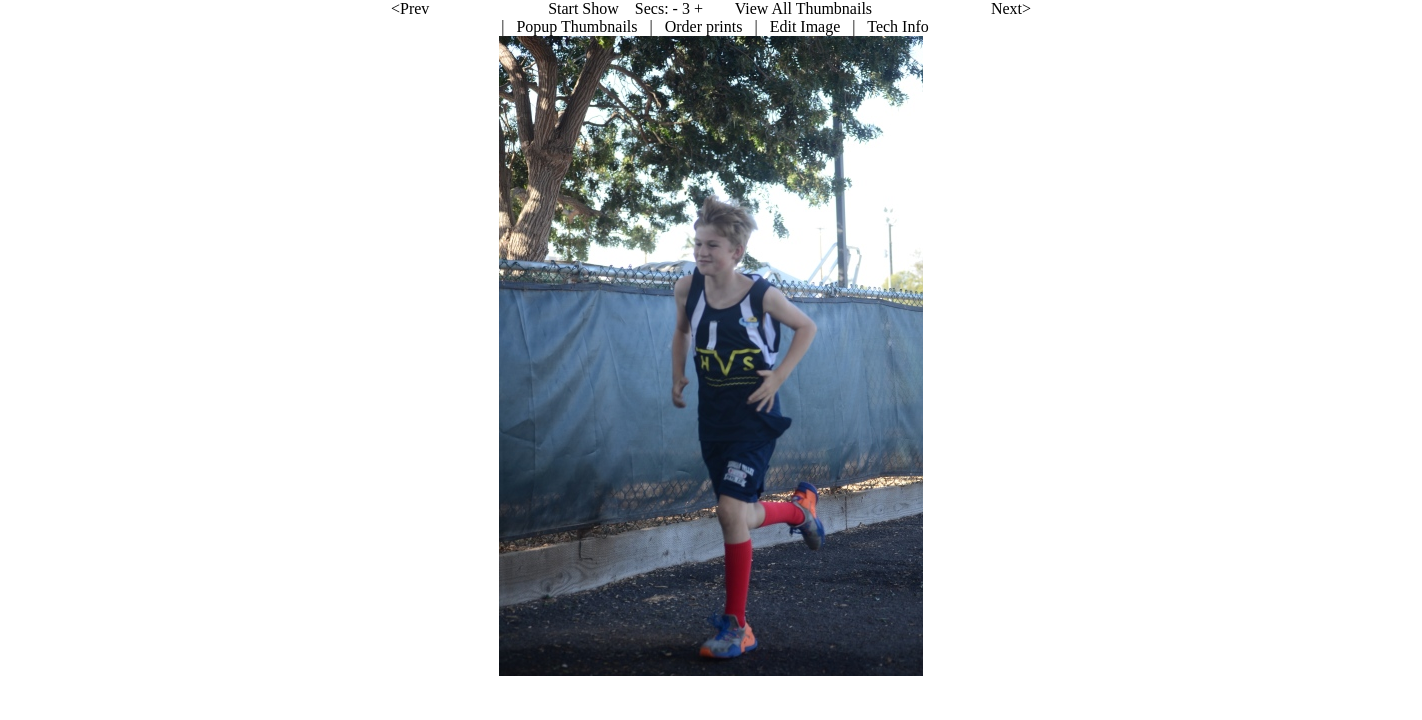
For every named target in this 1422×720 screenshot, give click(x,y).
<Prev (269, 8)
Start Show (442, 8)
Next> (870, 8)
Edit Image (664, 26)
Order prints (563, 26)
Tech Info (757, 26)
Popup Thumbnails (435, 26)
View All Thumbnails (662, 8)
